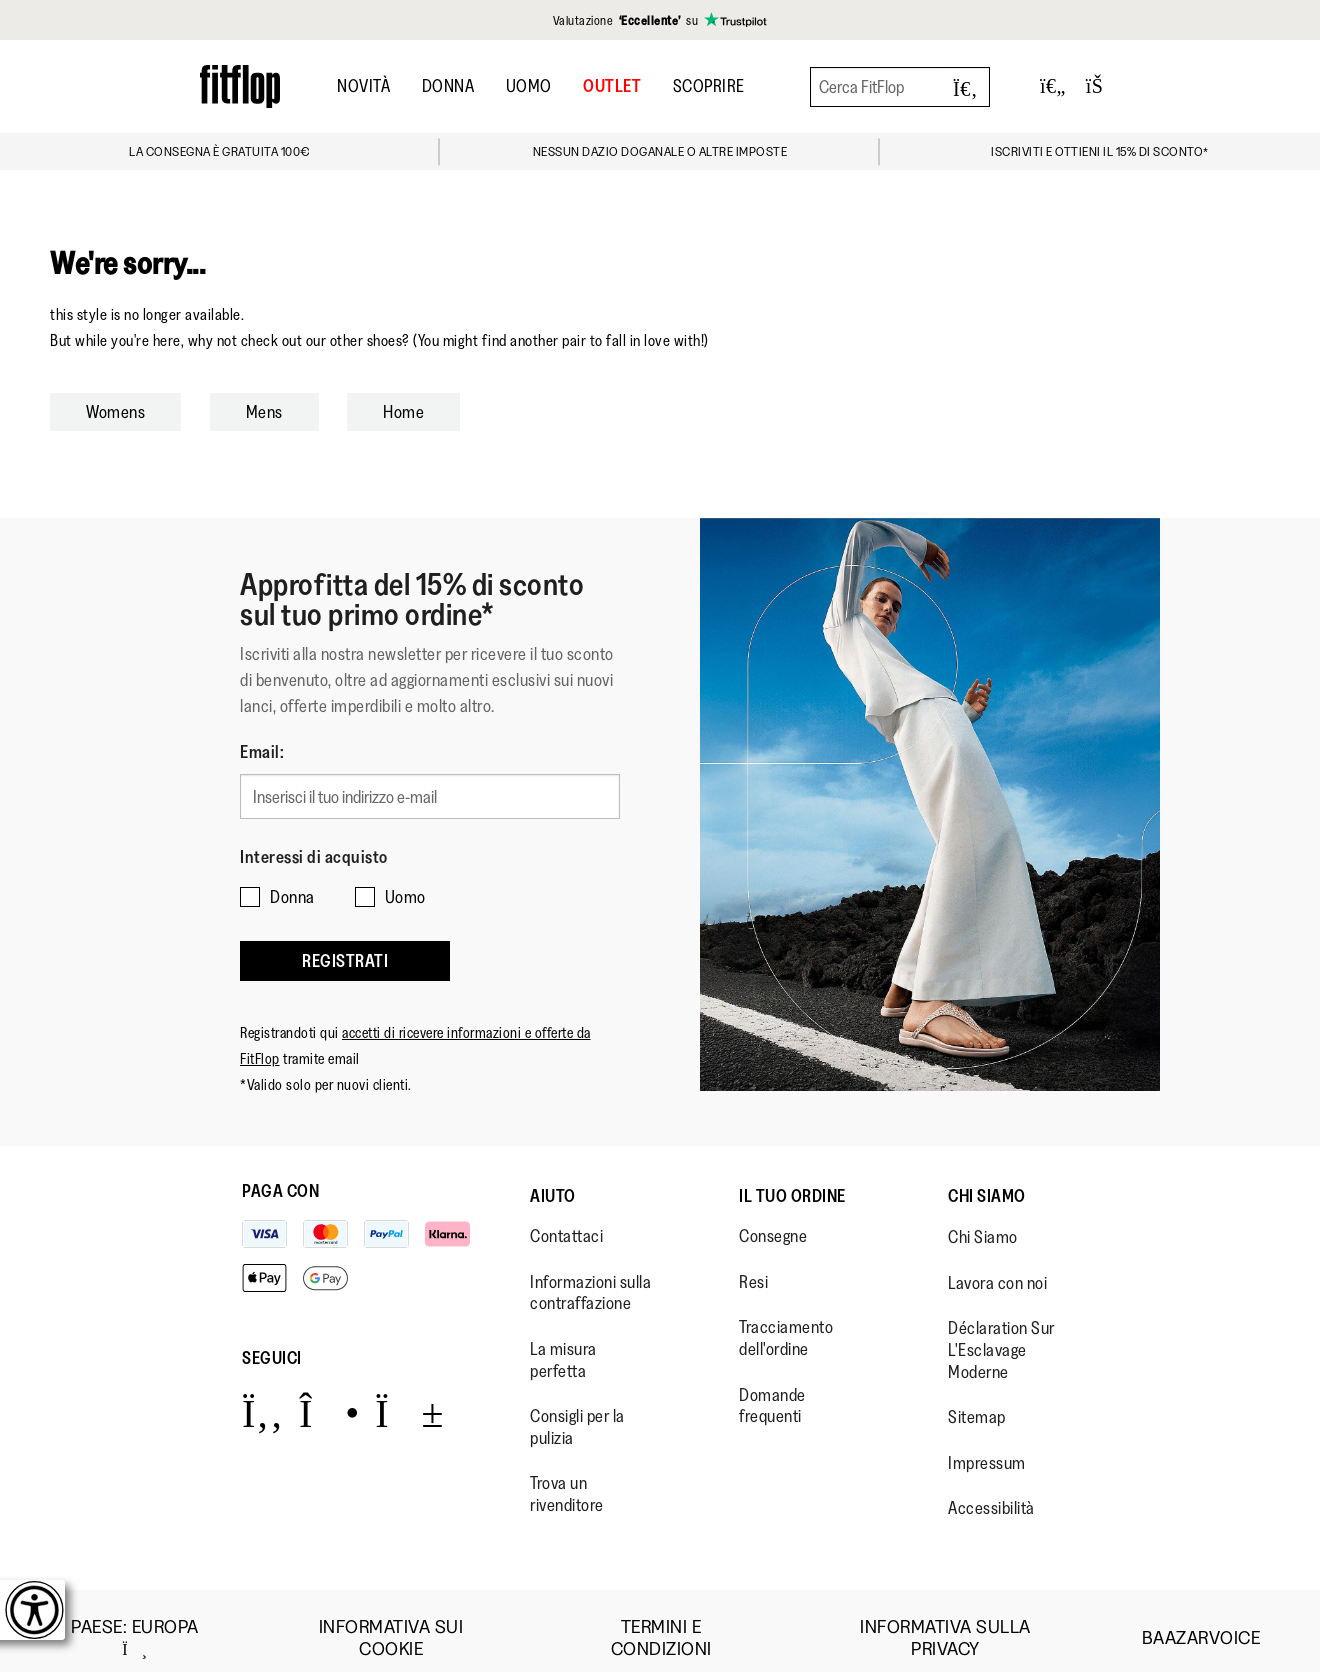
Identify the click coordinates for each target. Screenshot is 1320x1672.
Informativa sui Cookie (391, 1623)
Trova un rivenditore (567, 1479)
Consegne (773, 1221)
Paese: (135, 1623)
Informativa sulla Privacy (945, 1623)
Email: (262, 752)
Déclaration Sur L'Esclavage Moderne (1001, 1335)
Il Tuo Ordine (792, 1181)
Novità (363, 86)
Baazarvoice (1201, 1623)
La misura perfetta (563, 1345)
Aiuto (553, 1181)
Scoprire (709, 86)
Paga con (280, 1176)
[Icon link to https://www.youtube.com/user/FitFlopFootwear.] (409, 1397)
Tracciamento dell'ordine (786, 1324)
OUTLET (612, 86)
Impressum (987, 1448)
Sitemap (977, 1402)
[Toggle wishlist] (1053, 86)
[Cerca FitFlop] (900, 87)
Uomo (529, 86)
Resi (753, 1267)
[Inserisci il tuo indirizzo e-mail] (430, 794)
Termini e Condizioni (661, 1623)
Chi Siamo (987, 1181)
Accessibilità (991, 1493)
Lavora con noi (997, 1268)
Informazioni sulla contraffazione (590, 1278)
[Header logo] (240, 86)
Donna (448, 86)
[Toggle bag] (1103, 86)
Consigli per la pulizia (577, 1412)
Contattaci (566, 1221)
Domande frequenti (772, 1391)
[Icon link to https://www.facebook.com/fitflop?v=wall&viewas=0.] (262, 1397)
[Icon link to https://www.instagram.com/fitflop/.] (329, 1397)
